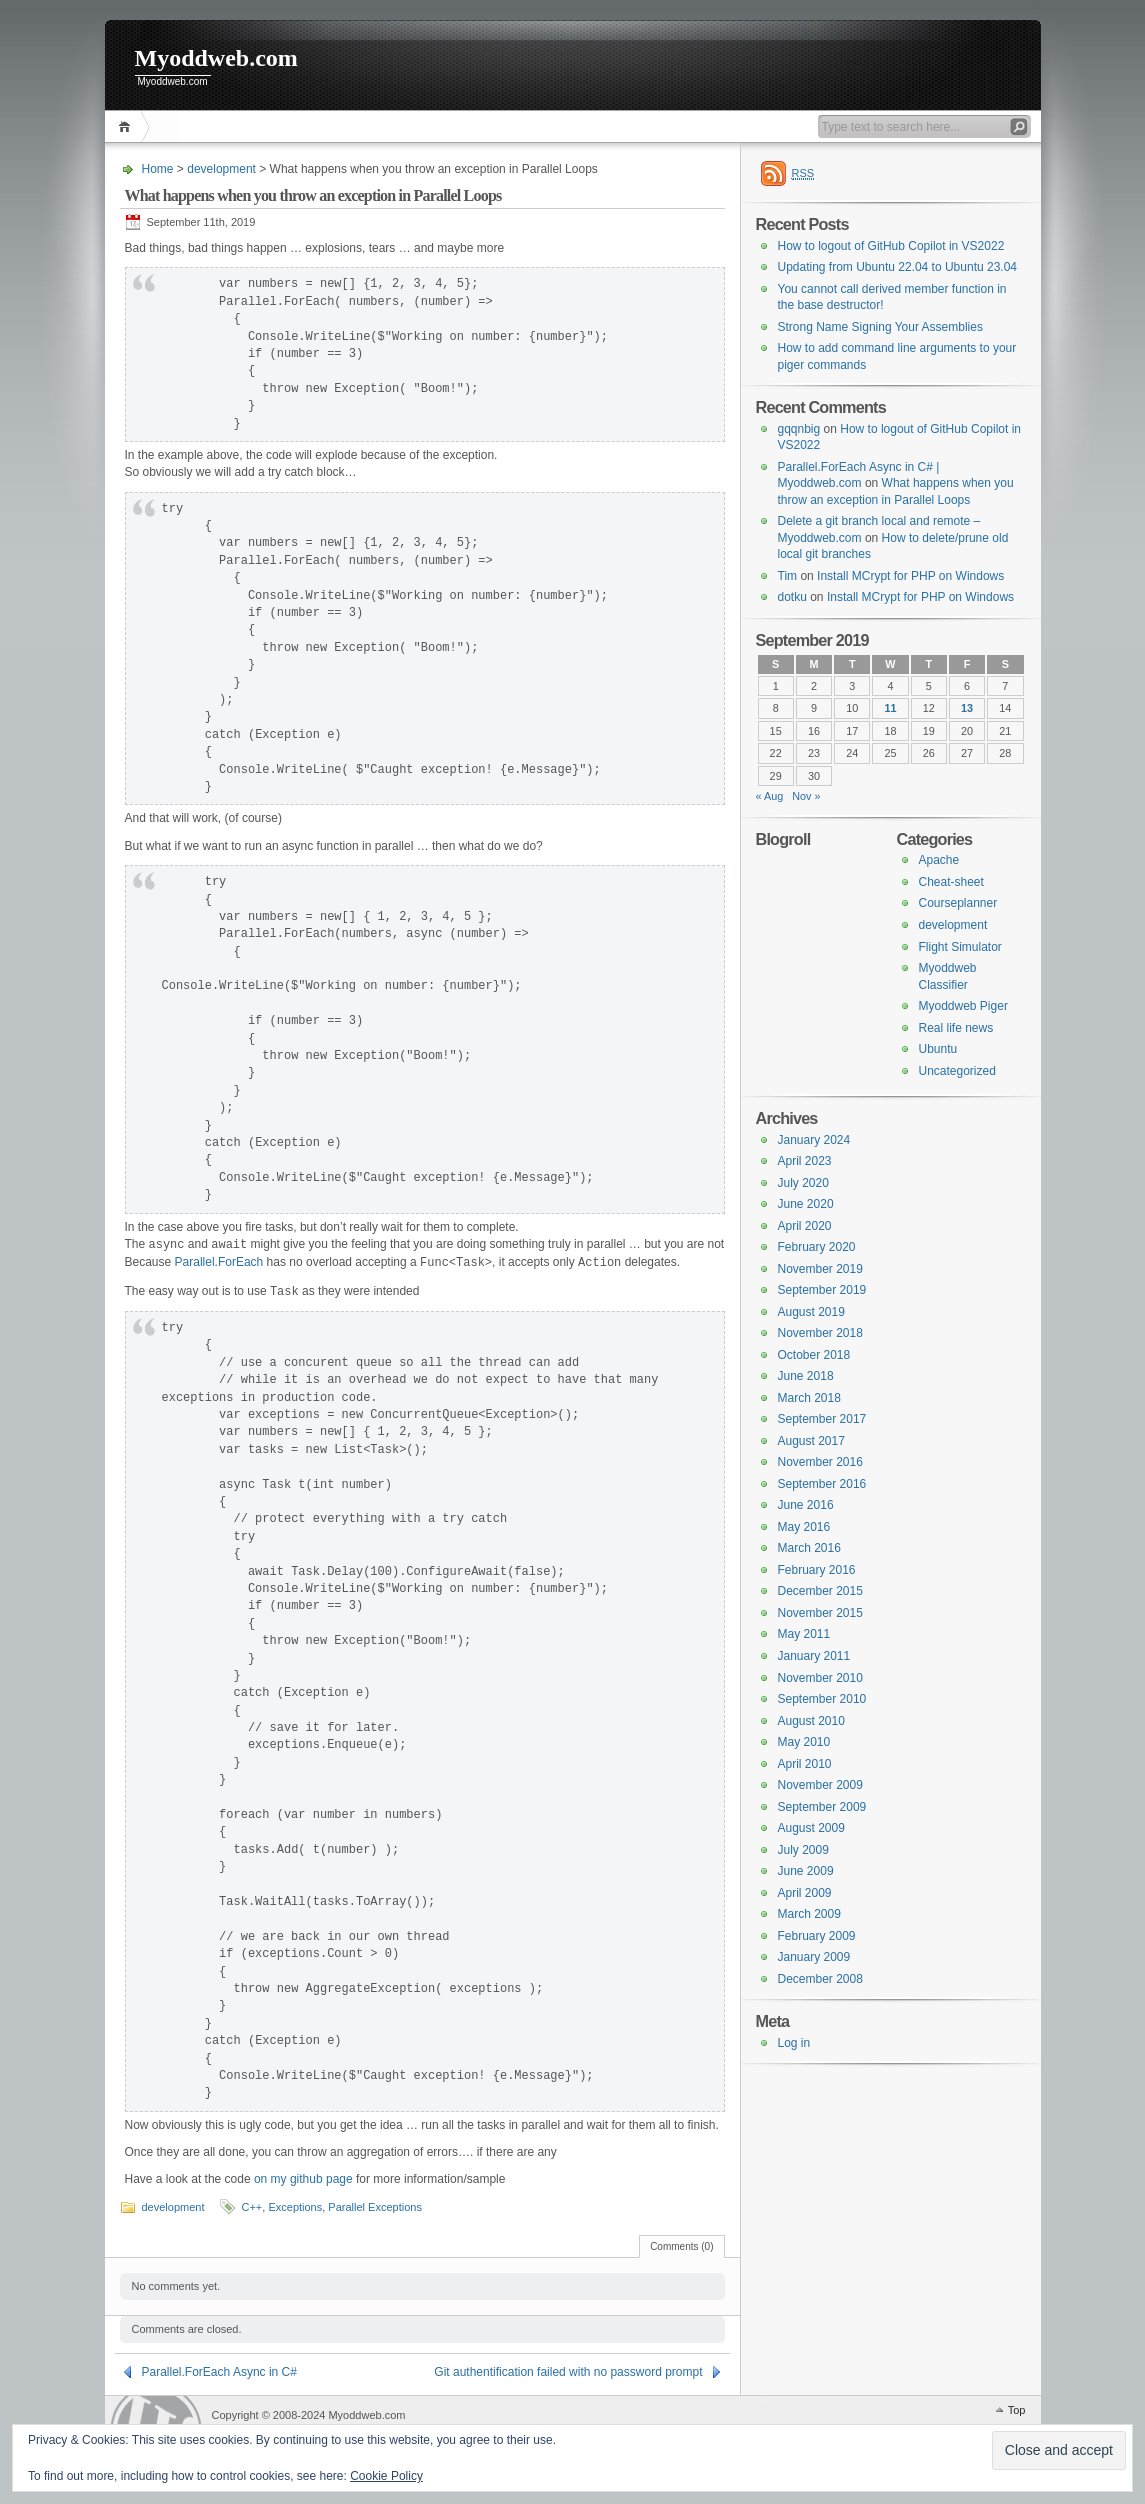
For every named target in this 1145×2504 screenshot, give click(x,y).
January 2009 (814, 1957)
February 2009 (817, 1936)
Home (127, 126)
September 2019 (822, 1290)
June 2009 (806, 1871)
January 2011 (814, 1656)
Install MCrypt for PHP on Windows (910, 576)
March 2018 (809, 1398)
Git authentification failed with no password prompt (568, 2372)
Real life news (956, 1028)
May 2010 (804, 1742)
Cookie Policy (386, 2476)
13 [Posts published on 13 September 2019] (967, 708)
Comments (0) (681, 2246)
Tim (788, 576)
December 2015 (820, 1591)
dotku (792, 597)
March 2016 (809, 1548)
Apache (939, 860)
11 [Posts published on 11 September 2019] (890, 708)
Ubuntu (938, 1049)
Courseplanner (958, 903)
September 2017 (822, 1419)
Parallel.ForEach (219, 1263)
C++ (252, 2207)
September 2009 (822, 1807)
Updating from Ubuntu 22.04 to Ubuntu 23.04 (898, 267)
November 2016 (820, 1462)
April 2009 (805, 1893)
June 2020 (806, 1204)
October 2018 (814, 1355)
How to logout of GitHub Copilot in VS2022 (891, 246)
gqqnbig (799, 429)
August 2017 (811, 1441)
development (221, 169)
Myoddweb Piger (963, 1006)
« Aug (770, 796)
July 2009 (803, 1850)
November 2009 (820, 1785)
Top (1017, 2410)
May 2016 (804, 1527)
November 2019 (820, 1269)
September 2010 (822, 1699)
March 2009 (809, 1914)
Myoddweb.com (216, 58)
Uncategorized (957, 1071)
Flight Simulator (960, 947)
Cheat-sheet (951, 882)
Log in (794, 2043)
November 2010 (820, 1678)
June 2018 (806, 1376)
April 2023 (805, 1161)
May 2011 (804, 1634)
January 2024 (814, 1140)
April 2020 (805, 1226)
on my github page (303, 2179)
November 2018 (820, 1333)
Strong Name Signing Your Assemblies (880, 327)
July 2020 (803, 1183)
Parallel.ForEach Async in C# (219, 2372)
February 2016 (817, 1570)
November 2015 (820, 1613)
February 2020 (817, 1247)
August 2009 (811, 1828)
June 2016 (806, 1505)
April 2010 (805, 1764)
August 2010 (811, 1721)
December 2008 (820, 1979)
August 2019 (811, 1312)
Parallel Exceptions (375, 2207)
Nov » (806, 796)
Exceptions (295, 2207)
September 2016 (822, 1484)
